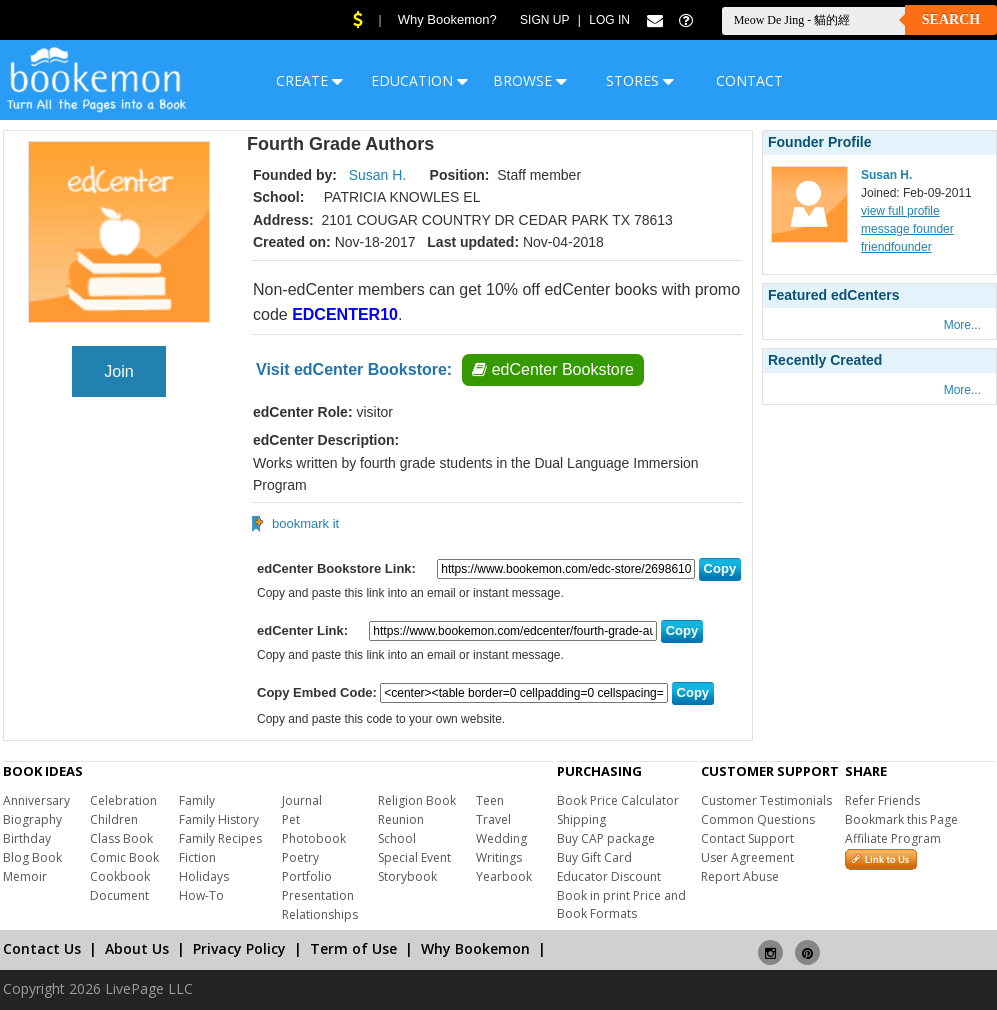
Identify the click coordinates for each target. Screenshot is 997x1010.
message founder (907, 229)
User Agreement (747, 857)
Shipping (581, 819)
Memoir (25, 876)
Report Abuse (740, 876)
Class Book (121, 838)
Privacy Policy (239, 948)
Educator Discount (609, 876)
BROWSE (530, 80)
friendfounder (896, 247)
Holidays (204, 876)
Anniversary (36, 800)
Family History (219, 819)
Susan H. (378, 175)
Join (118, 371)
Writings (499, 857)
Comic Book (124, 857)
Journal (302, 800)
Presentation (318, 895)
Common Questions (758, 819)
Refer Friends (882, 800)
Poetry (300, 857)
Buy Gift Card (594, 857)
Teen (490, 800)
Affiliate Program (893, 838)
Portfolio (307, 876)
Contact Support (747, 838)
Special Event (414, 857)
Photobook (314, 838)
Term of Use (353, 948)
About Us (137, 948)
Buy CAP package (606, 838)
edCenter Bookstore (553, 369)
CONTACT (749, 80)
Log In (609, 20)
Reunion (401, 819)
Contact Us (42, 948)
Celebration (123, 800)
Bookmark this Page (901, 819)
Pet (291, 819)
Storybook (407, 876)
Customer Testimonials (766, 800)
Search (951, 19)
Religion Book (417, 800)
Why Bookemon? (447, 19)
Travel (493, 819)
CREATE (309, 80)
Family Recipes (220, 838)
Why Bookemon (475, 948)
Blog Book (32, 857)
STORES (640, 80)
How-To (201, 895)
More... (962, 325)
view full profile (900, 211)
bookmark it (305, 523)
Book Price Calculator (618, 800)
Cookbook (120, 876)
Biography (32, 819)
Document (119, 895)
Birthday (27, 838)
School (397, 838)
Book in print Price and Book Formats (621, 904)
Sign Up (544, 20)
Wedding (501, 838)
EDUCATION (419, 80)
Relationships (320, 914)
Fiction (197, 857)
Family (197, 800)
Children (114, 819)
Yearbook (504, 876)
